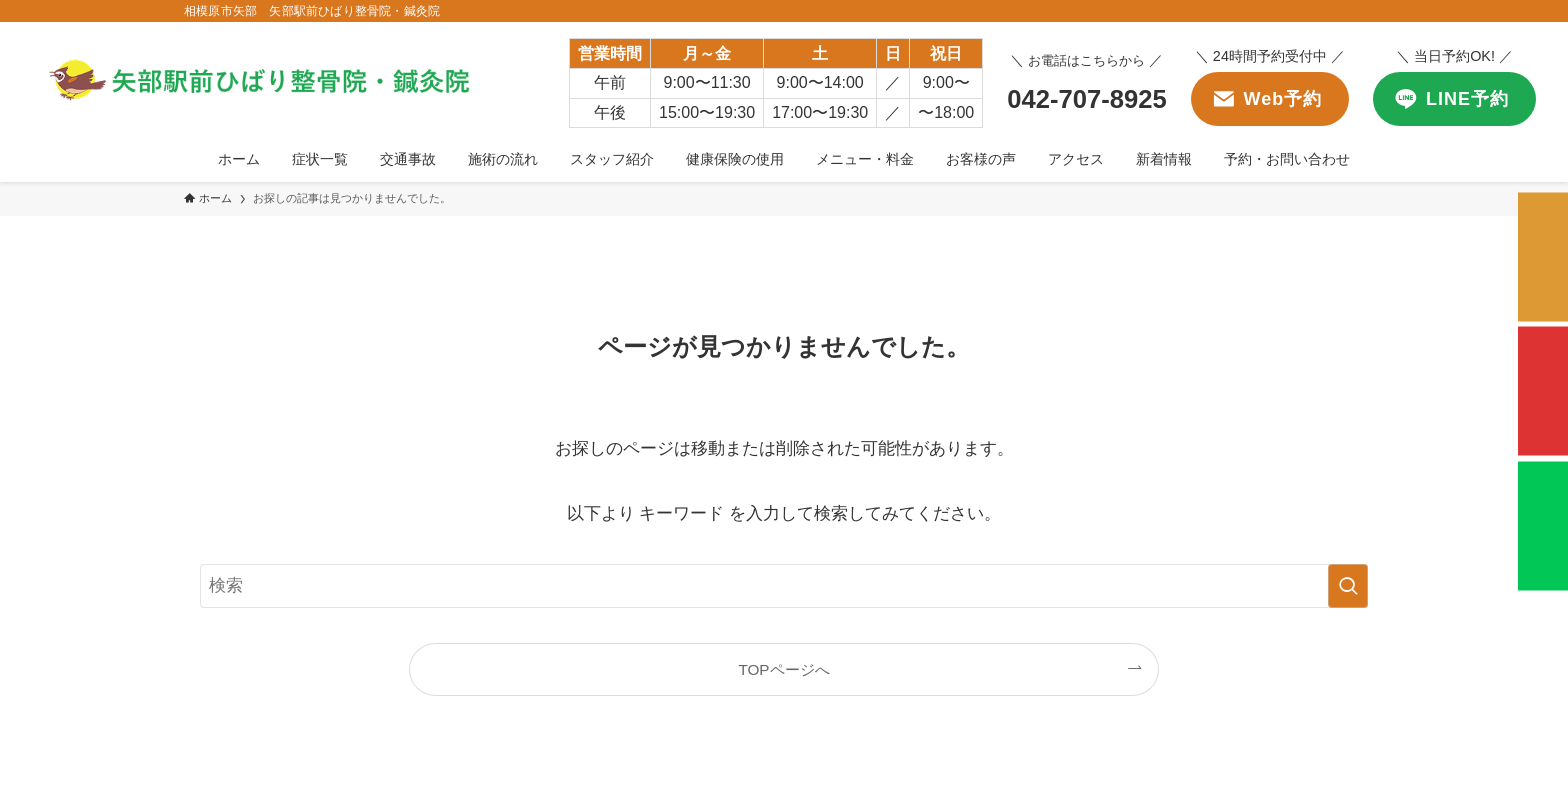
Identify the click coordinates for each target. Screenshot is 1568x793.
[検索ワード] (784, 586)
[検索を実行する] (1348, 586)
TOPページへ (783, 669)
